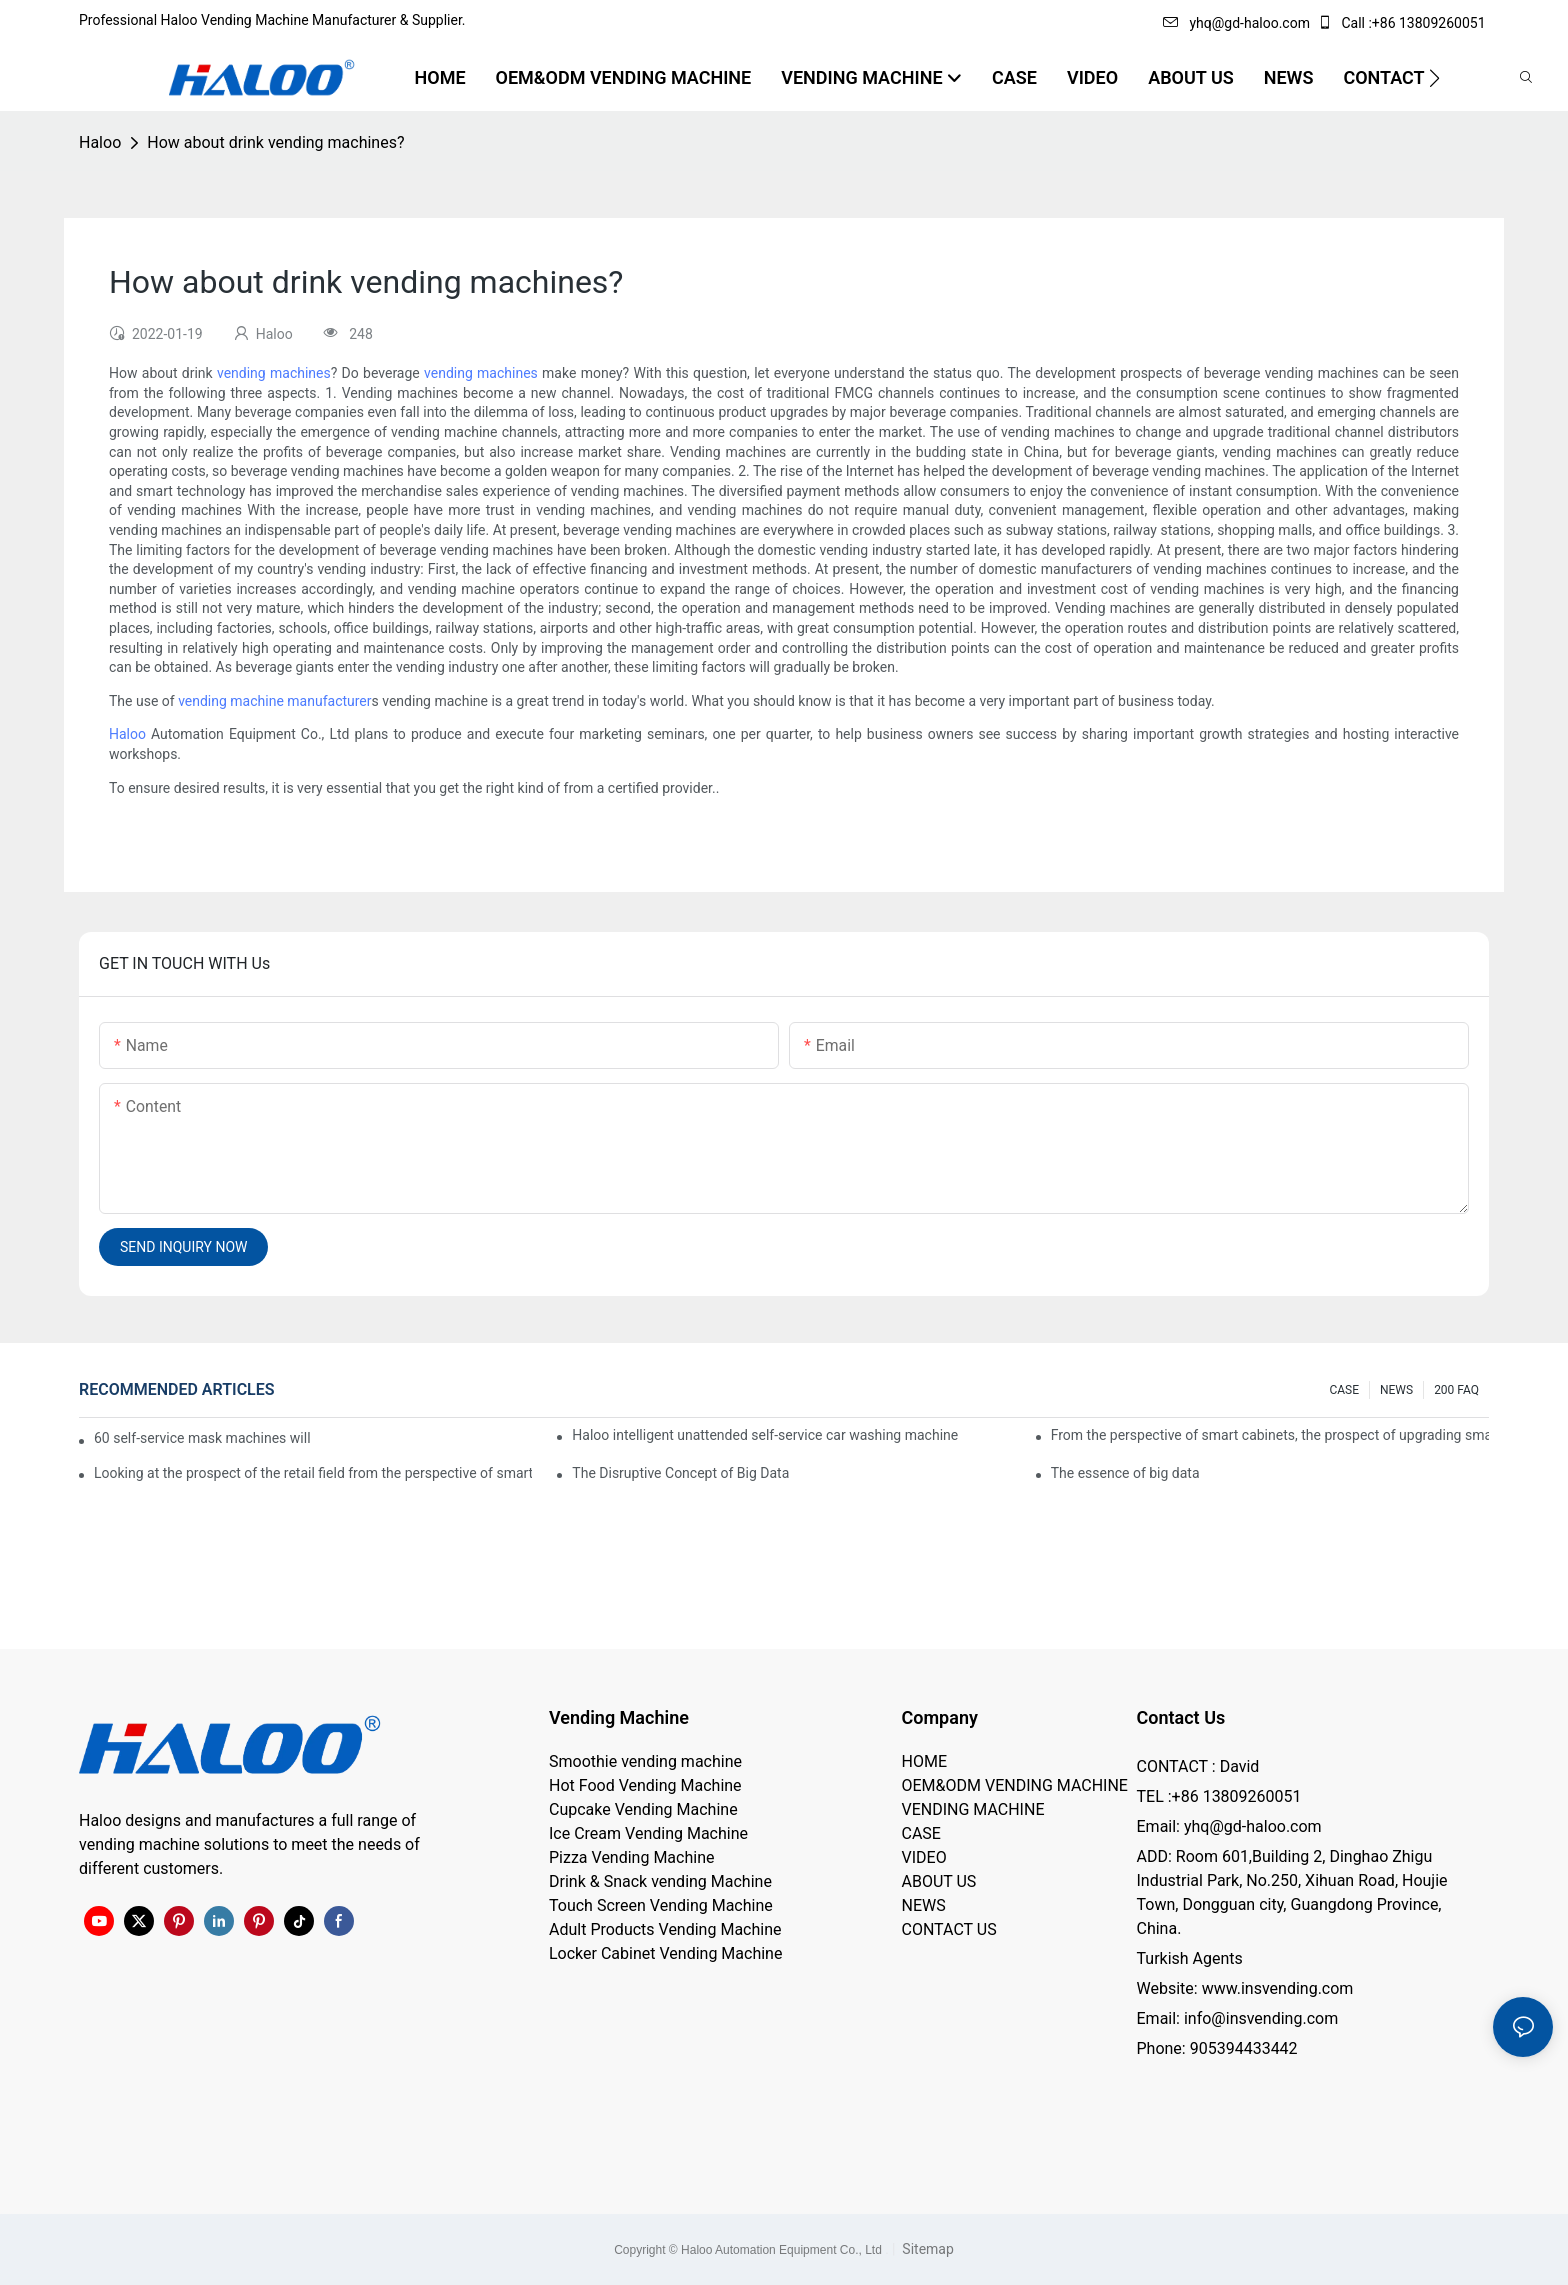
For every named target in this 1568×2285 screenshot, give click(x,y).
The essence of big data (1125, 1473)
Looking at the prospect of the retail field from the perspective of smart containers (313, 1473)
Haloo (100, 142)
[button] (1434, 78)
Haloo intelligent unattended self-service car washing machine (765, 1435)
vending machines (274, 373)
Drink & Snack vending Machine (660, 1881)
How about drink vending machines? (275, 142)
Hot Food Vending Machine (645, 1785)
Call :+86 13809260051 (1403, 23)
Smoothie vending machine (645, 1761)
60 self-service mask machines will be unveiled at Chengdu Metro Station (203, 1438)
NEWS (1396, 1390)
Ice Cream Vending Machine (648, 1833)
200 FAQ (1456, 1390)
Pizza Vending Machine (631, 1857)
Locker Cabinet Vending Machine (665, 1953)
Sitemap (926, 2249)
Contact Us (1181, 1717)
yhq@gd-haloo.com (1236, 23)
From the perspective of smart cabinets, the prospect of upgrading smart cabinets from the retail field (1270, 1435)
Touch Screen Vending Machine (661, 1905)
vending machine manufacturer (274, 701)
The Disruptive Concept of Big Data (680, 1473)
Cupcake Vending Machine (643, 1809)
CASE (1344, 1390)
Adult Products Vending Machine (665, 1929)
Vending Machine (619, 1717)
